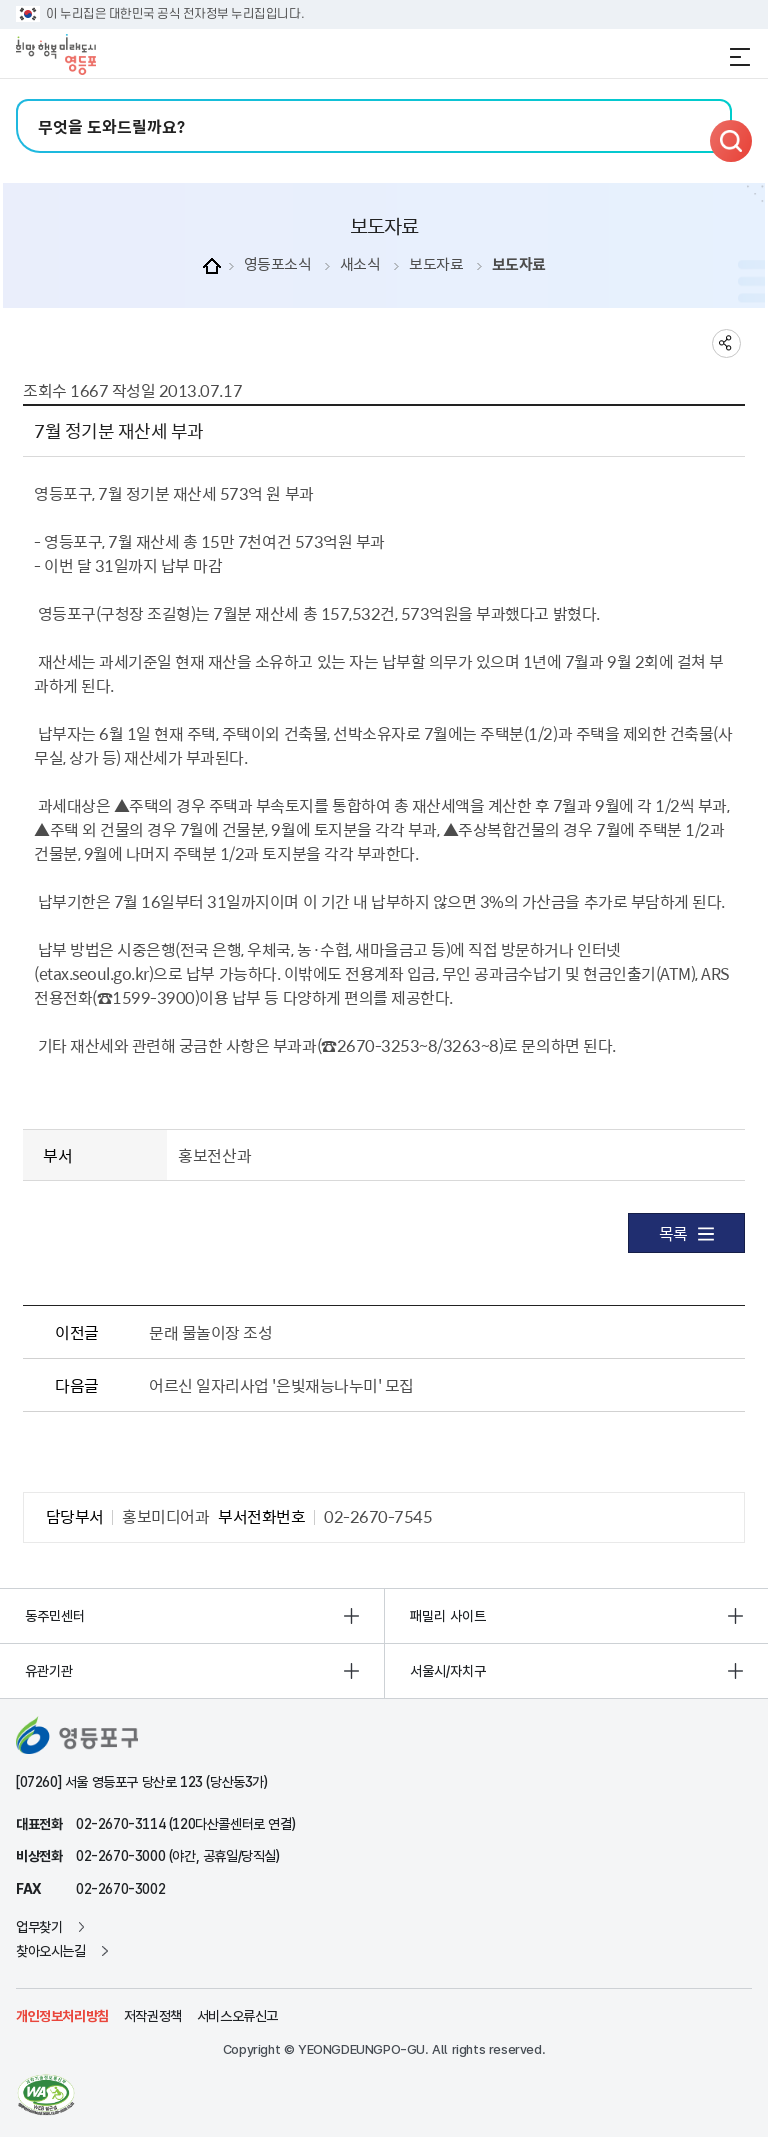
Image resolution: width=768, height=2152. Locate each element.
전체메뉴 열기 (740, 57)
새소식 (360, 264)
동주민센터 (55, 1616)
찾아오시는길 (51, 1951)
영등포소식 (278, 264)
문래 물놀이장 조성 (210, 1332)
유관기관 (49, 1671)
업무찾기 (39, 1927)
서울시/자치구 (448, 1671)
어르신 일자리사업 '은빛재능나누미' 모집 (281, 1385)
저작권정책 (153, 2016)
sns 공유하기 (726, 343)
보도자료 (436, 264)
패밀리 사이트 (448, 1616)
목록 (686, 1233)
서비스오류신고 (237, 2016)
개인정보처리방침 (62, 2016)
